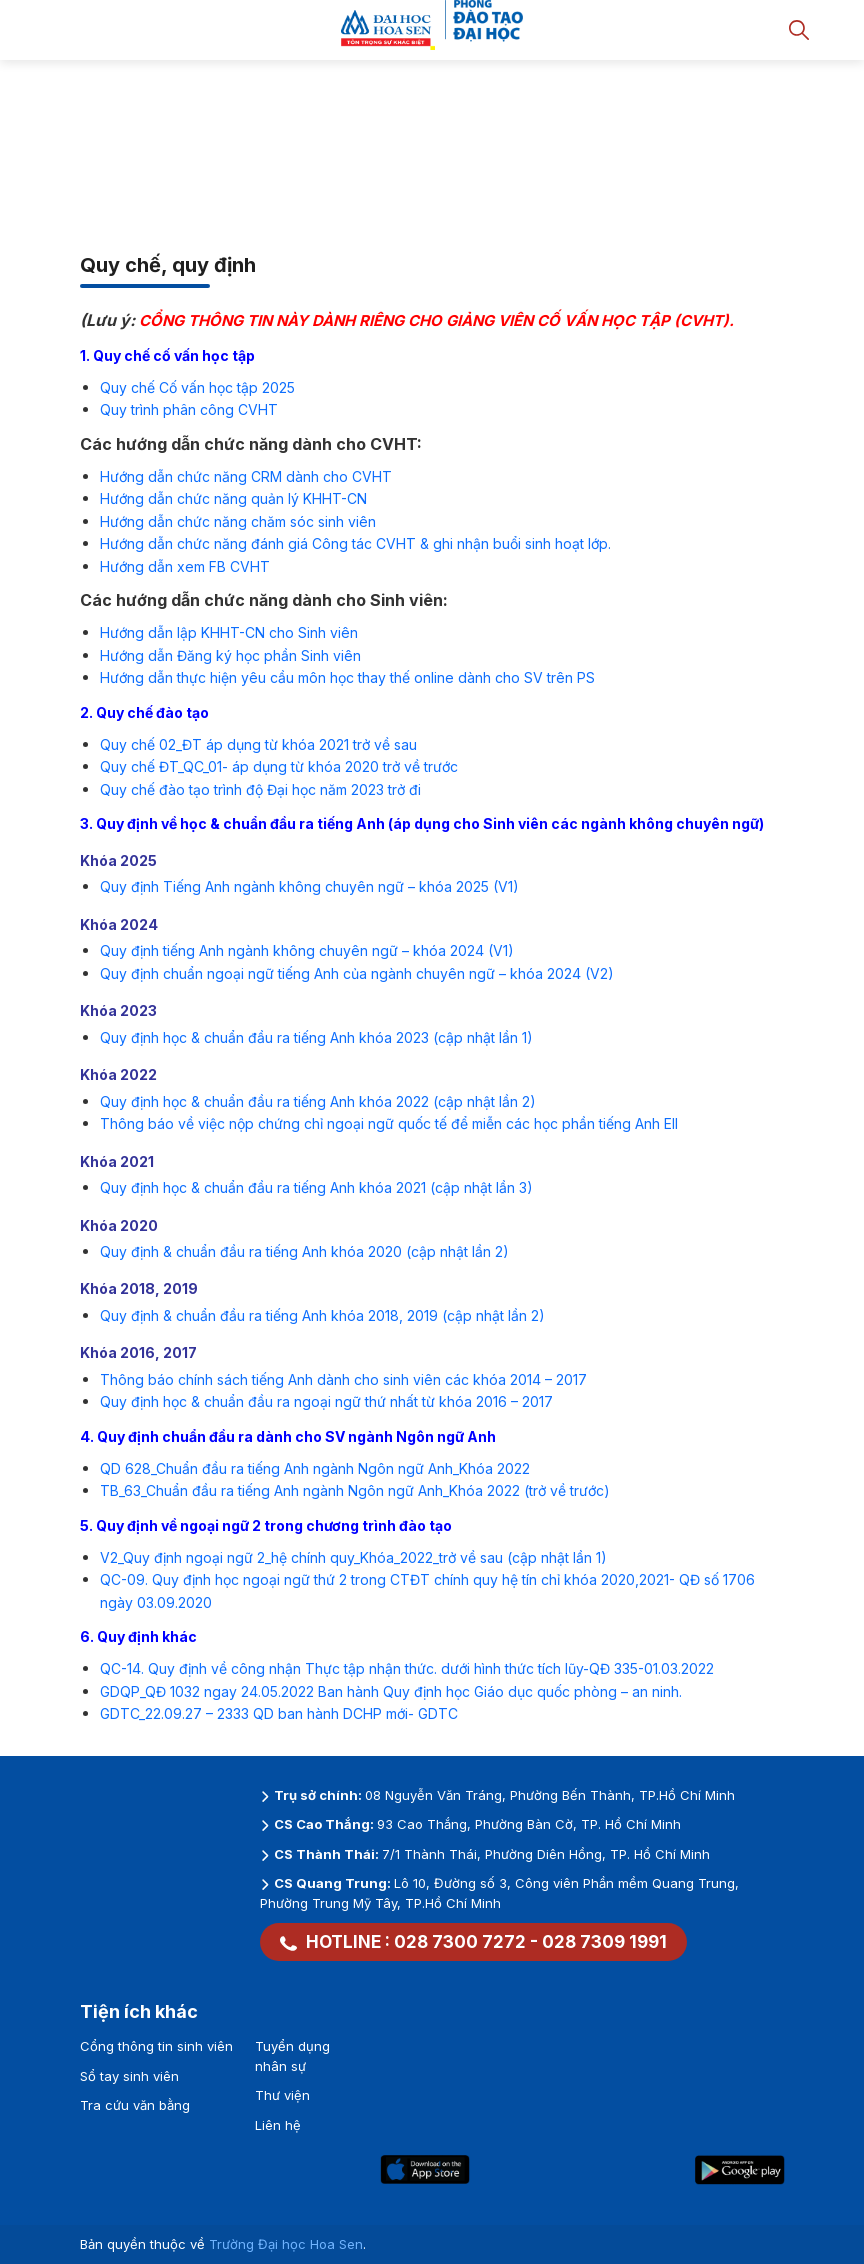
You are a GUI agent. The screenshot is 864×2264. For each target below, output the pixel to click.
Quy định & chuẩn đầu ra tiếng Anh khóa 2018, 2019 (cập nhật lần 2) (322, 1315)
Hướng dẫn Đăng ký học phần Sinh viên (230, 655)
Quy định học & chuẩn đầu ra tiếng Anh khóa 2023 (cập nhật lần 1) (316, 1037)
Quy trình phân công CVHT (189, 409)
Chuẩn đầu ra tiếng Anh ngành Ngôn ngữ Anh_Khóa (314, 1490)
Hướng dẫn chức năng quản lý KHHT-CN (233, 498)
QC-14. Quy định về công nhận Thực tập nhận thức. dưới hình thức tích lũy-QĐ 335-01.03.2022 (407, 1668)
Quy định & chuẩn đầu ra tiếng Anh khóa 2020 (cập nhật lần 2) (304, 1251)
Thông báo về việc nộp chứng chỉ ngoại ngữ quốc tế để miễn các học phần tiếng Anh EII (389, 1123)
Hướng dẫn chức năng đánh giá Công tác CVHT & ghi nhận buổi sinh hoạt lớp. (355, 543)
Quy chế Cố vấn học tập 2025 (197, 387)
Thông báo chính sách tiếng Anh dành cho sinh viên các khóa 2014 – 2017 (343, 1379)
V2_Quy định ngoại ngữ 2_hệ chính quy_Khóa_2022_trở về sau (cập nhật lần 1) (353, 1557)
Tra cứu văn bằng (135, 2105)
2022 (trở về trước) (546, 1490)
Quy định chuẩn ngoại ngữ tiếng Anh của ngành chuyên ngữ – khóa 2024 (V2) (357, 973)
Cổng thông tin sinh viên (156, 2046)
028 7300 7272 (460, 1942)
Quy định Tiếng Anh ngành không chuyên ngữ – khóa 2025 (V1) (309, 886)
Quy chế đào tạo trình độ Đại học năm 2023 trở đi (260, 789)
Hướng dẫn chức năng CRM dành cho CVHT (246, 476)
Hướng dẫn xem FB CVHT (185, 566)
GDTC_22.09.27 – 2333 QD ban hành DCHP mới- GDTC (279, 1713)
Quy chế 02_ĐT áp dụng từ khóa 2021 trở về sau (258, 744)
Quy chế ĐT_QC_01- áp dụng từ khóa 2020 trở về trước (279, 766)
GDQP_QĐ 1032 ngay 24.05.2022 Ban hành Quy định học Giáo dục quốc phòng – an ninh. (391, 1691)
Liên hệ (278, 2125)
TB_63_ (123, 1490)
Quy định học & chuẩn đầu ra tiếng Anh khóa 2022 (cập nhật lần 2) (318, 1101)
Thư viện (282, 2095)
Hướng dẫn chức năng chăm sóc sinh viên (238, 521)
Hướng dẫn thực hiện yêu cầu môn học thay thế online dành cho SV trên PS (347, 677)
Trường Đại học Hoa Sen (286, 2244)
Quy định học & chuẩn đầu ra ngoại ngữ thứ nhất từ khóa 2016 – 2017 (326, 1401)
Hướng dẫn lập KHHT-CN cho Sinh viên (229, 632)
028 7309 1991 (604, 1942)
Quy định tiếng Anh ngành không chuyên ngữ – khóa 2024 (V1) (307, 950)
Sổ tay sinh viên (129, 2076)
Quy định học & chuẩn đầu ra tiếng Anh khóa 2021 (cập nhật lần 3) (316, 1187)
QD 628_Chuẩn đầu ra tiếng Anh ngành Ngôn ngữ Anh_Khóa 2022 (315, 1468)
